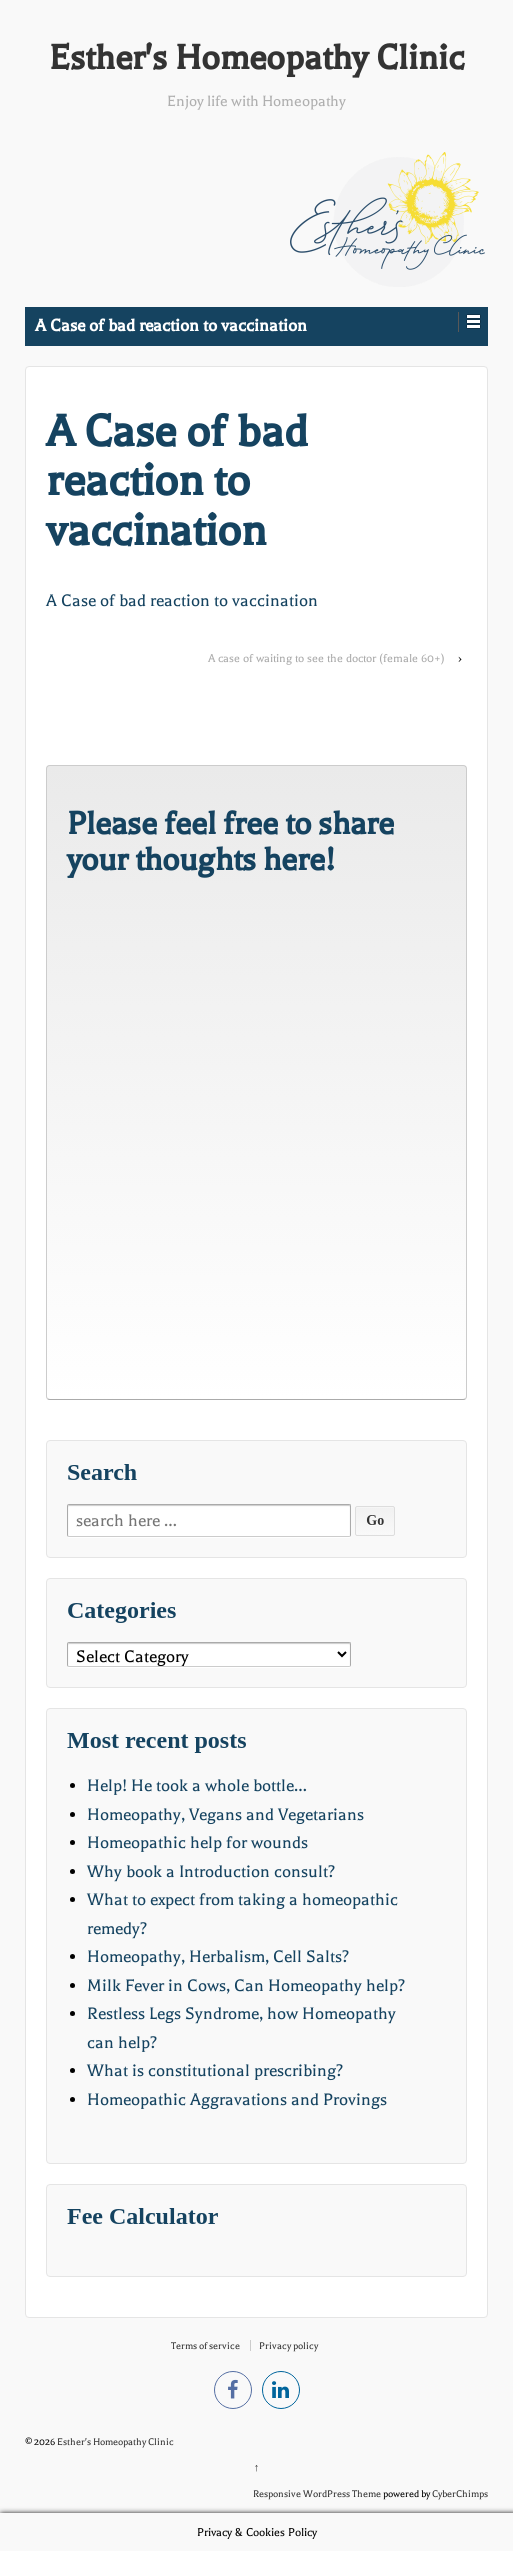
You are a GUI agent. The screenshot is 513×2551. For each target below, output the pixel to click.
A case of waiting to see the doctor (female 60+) (326, 658)
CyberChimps (460, 2493)
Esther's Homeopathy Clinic (256, 58)
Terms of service (205, 2345)
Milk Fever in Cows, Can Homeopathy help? (246, 1985)
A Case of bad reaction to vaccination (182, 600)
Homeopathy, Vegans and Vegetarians (225, 1814)
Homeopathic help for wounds (197, 1842)
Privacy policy (288, 2345)
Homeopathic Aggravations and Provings (237, 2099)
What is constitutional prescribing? (215, 2070)
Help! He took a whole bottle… (197, 1785)
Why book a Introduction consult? (211, 1871)
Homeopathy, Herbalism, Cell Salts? (218, 1956)
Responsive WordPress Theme (317, 2493)
